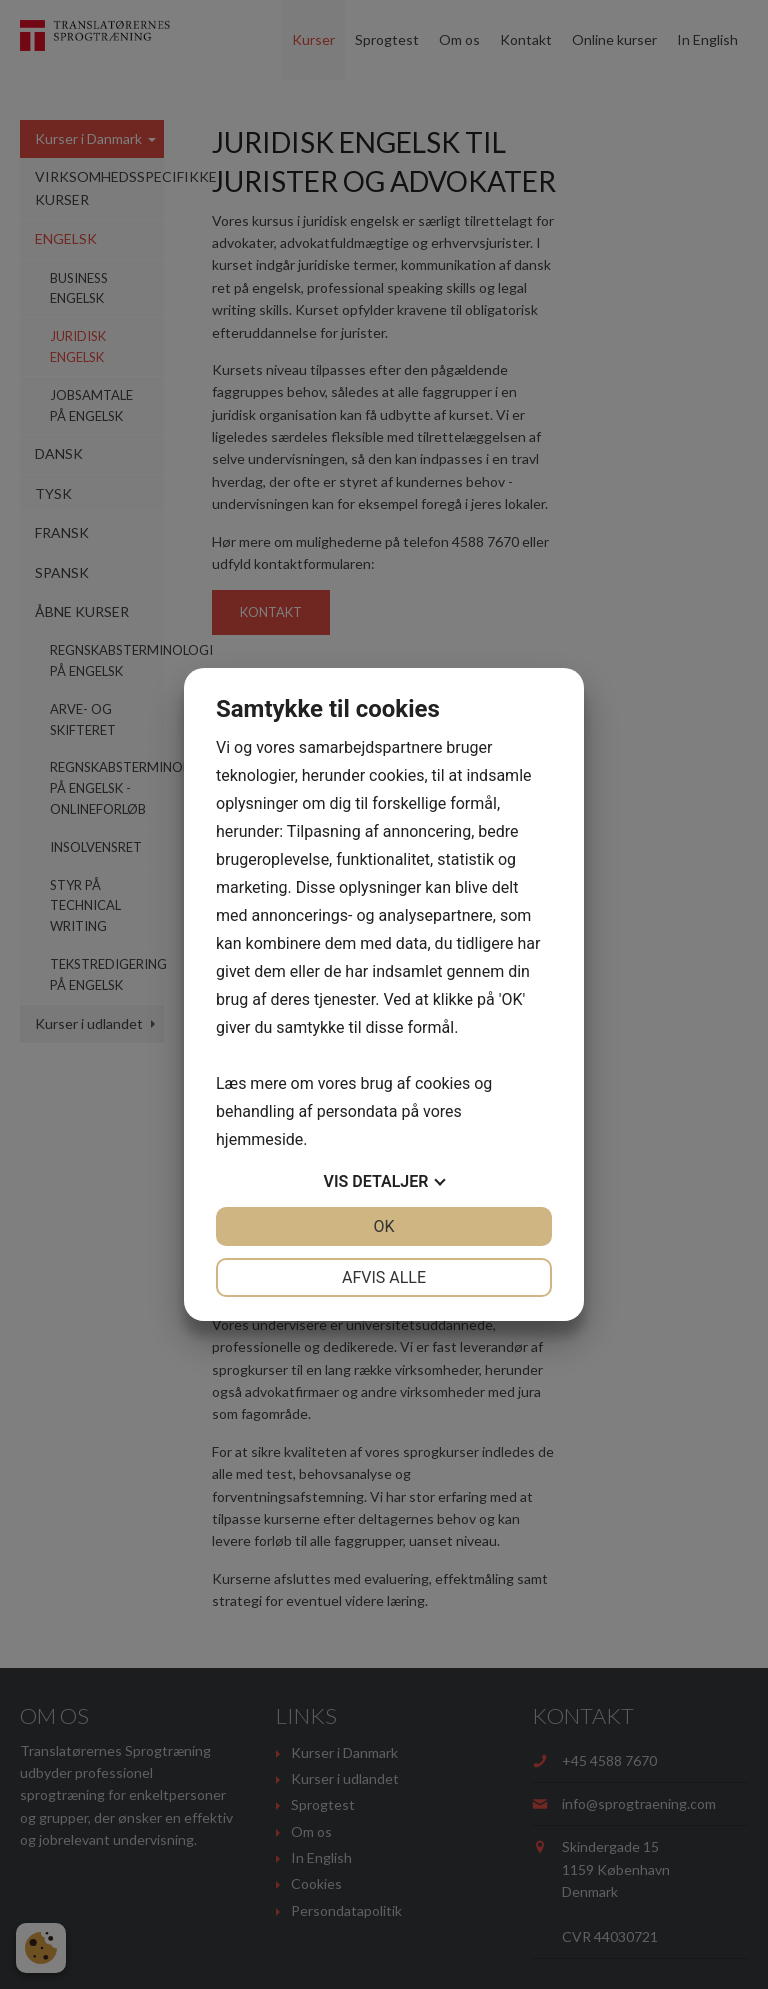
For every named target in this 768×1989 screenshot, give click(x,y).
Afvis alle (384, 1277)
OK (383, 1226)
